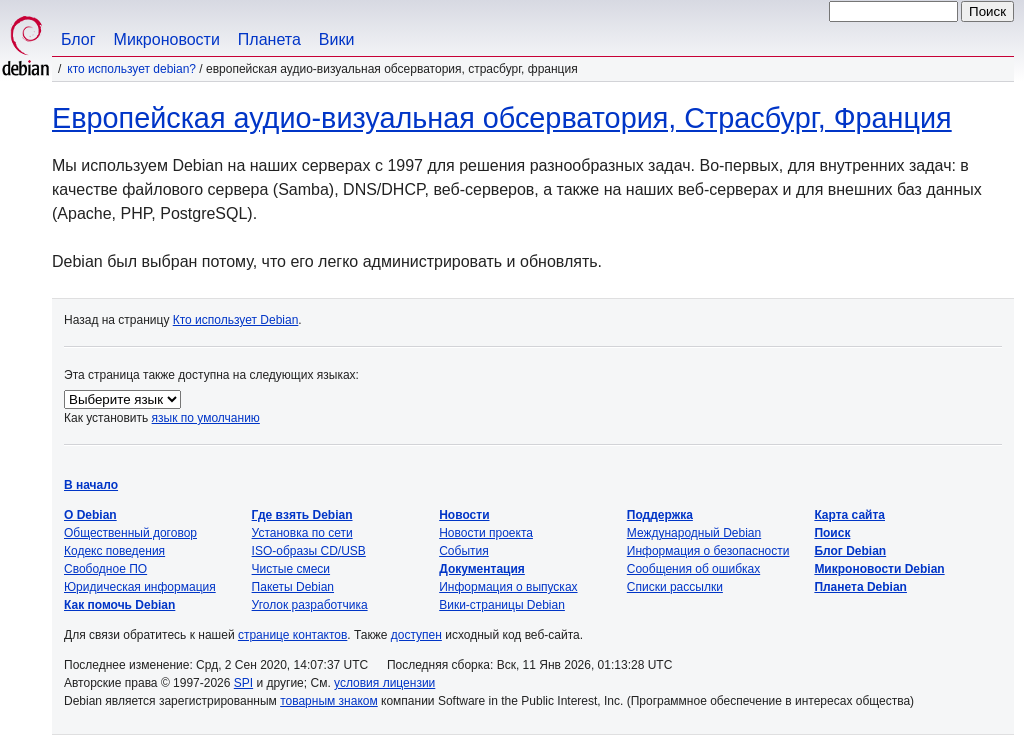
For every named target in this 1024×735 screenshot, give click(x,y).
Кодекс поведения (114, 551)
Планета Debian (860, 587)
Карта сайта (849, 515)
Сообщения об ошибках (693, 569)
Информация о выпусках (508, 587)
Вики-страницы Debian (502, 605)
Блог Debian (850, 551)
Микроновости (167, 39)
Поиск (832, 533)
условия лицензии (384, 683)
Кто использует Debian (236, 320)
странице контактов (292, 635)
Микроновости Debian (879, 569)
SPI (243, 683)
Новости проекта (486, 533)
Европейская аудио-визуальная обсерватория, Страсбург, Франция (502, 118)
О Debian (90, 515)
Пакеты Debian (293, 587)
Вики (337, 39)
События (464, 551)
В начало (91, 485)
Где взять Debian (302, 515)
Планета (269, 39)
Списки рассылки (675, 587)
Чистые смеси (291, 569)
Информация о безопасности (708, 551)
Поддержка (660, 515)
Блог (78, 39)
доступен (416, 635)
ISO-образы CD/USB (309, 551)
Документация (482, 569)
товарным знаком (329, 701)
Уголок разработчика (310, 605)
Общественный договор (130, 533)
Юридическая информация (140, 587)
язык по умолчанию (206, 418)
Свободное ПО (105, 569)
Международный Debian (694, 533)
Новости (464, 515)
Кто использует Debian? (131, 69)
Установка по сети (302, 533)
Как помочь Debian (119, 605)
